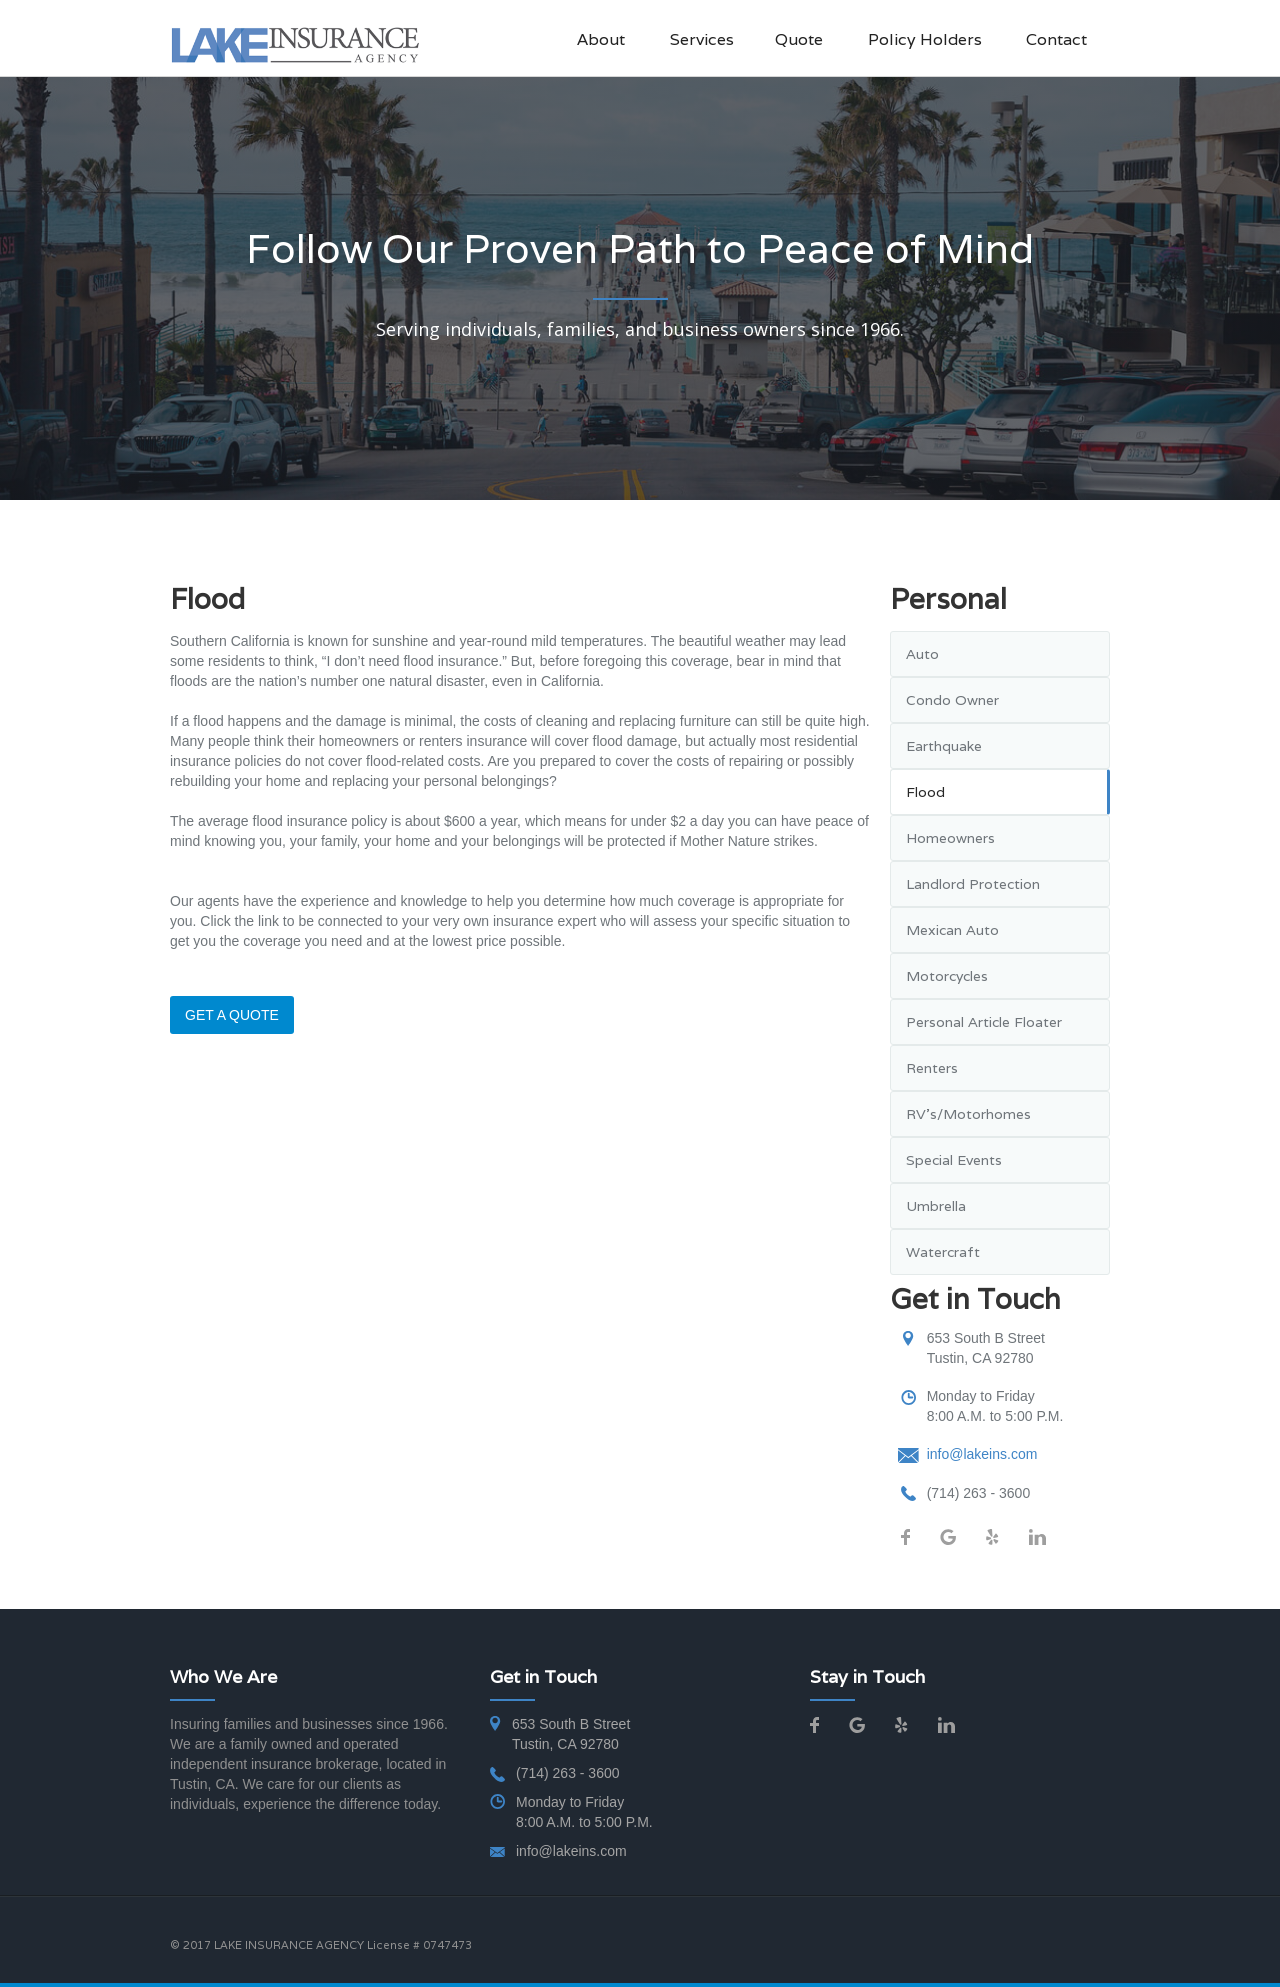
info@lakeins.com (982, 1454)
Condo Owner (952, 700)
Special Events (954, 1160)
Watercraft (943, 1252)
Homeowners (950, 838)
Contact (1056, 39)
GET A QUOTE (232, 1015)
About (601, 39)
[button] (712, 40)
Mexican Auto (952, 930)
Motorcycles (947, 976)
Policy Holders (925, 39)
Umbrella (936, 1206)
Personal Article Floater (984, 1022)
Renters (932, 1068)
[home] (295, 44)
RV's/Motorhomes (968, 1114)
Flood (925, 792)
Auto (922, 654)
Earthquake (944, 746)
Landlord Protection (973, 884)
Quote (799, 39)
